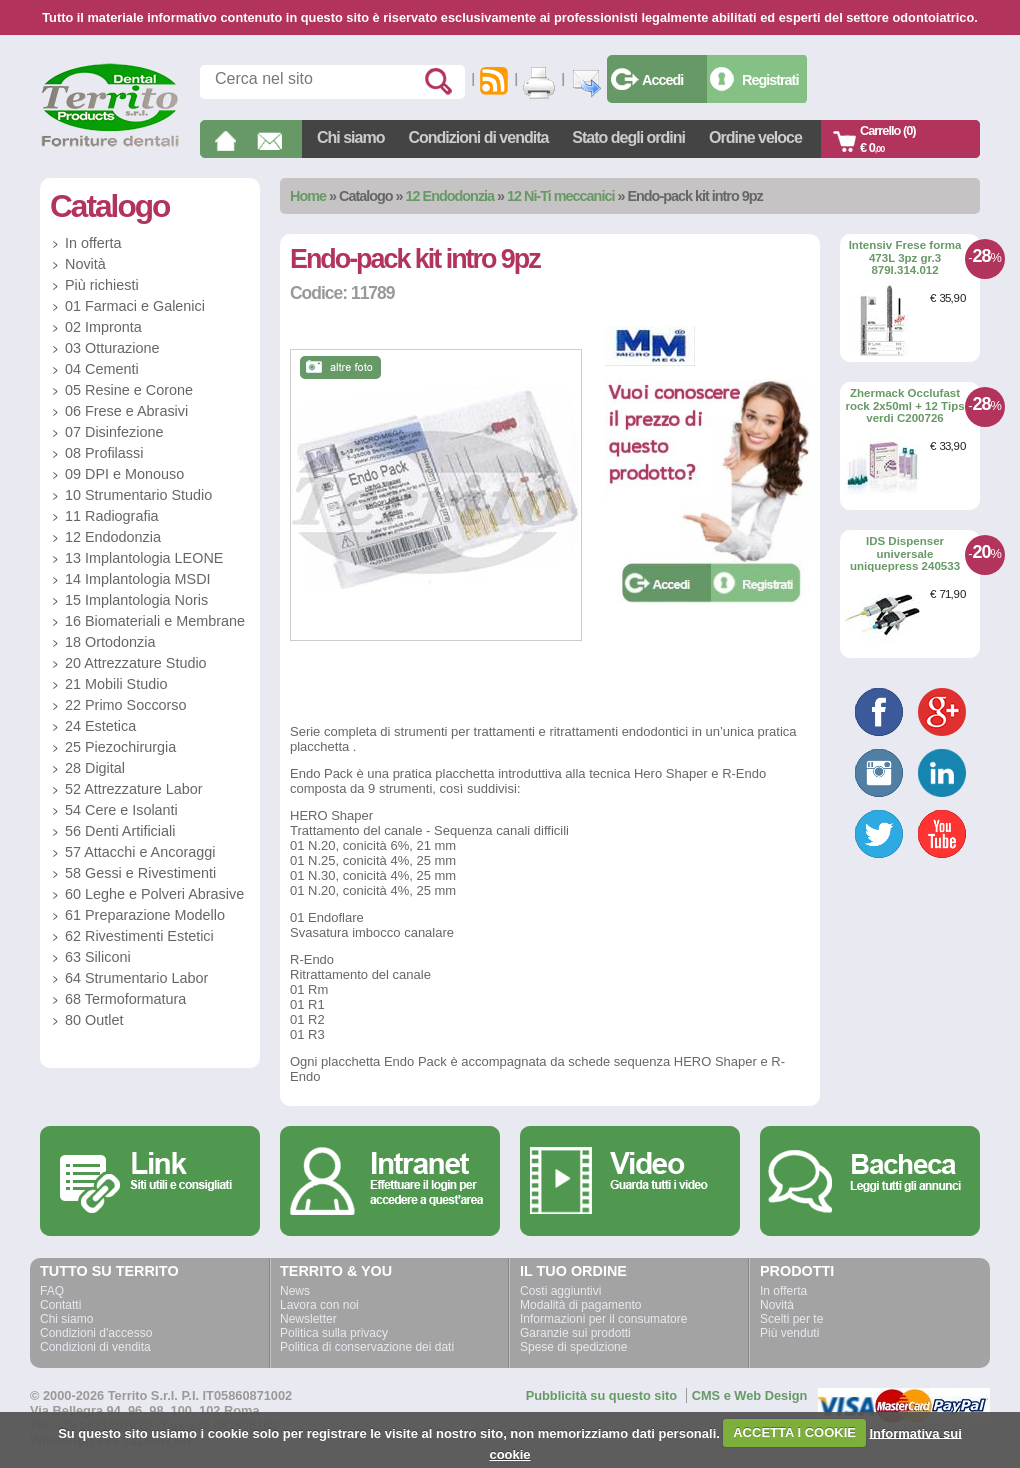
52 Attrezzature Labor (134, 789)
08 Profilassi (104, 453)
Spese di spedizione (573, 1347)
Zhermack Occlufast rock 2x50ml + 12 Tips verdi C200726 (904, 405)
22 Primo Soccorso (126, 705)
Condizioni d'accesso (96, 1333)
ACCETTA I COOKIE (794, 1432)
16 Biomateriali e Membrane (155, 621)
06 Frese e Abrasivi (126, 411)
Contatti (60, 1305)
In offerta (93, 243)
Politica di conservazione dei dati (367, 1347)
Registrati (770, 80)
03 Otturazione (112, 348)
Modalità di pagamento (580, 1305)
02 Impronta (103, 327)
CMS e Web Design (750, 1395)
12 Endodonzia (450, 196)
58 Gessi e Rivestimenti (140, 873)
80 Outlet (94, 1020)
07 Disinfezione (114, 432)
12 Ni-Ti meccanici (560, 196)
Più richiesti (102, 285)
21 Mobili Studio (116, 684)
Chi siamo (350, 137)
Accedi (662, 80)
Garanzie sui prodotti (575, 1333)
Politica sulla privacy (334, 1333)
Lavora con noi (319, 1305)
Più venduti (789, 1333)
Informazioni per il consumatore (603, 1319)
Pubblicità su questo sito (601, 1395)
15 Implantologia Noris (136, 600)
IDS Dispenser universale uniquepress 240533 (905, 553)
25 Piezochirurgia (120, 747)
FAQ (52, 1291)
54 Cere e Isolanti (121, 810)
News (295, 1291)
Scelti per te (791, 1319)
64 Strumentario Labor (136, 978)
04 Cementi (102, 369)
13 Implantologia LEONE (144, 558)
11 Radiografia (112, 516)
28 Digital (95, 768)
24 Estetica (100, 726)
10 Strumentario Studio (138, 495)
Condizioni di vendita (478, 137)
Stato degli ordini (628, 137)
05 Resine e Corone (129, 390)
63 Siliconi (98, 957)
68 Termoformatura (125, 999)
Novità (85, 264)
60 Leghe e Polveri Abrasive (154, 894)
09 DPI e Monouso (124, 474)
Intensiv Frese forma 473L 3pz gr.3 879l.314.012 (905, 257)
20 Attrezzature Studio (136, 663)
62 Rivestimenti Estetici (139, 936)
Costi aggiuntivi (560, 1291)
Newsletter (308, 1319)
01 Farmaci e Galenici (135, 306)
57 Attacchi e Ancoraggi (140, 852)
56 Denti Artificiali (120, 831)
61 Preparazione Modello (145, 915)
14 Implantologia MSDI (138, 579)
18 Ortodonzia (110, 642)
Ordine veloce (755, 137)
